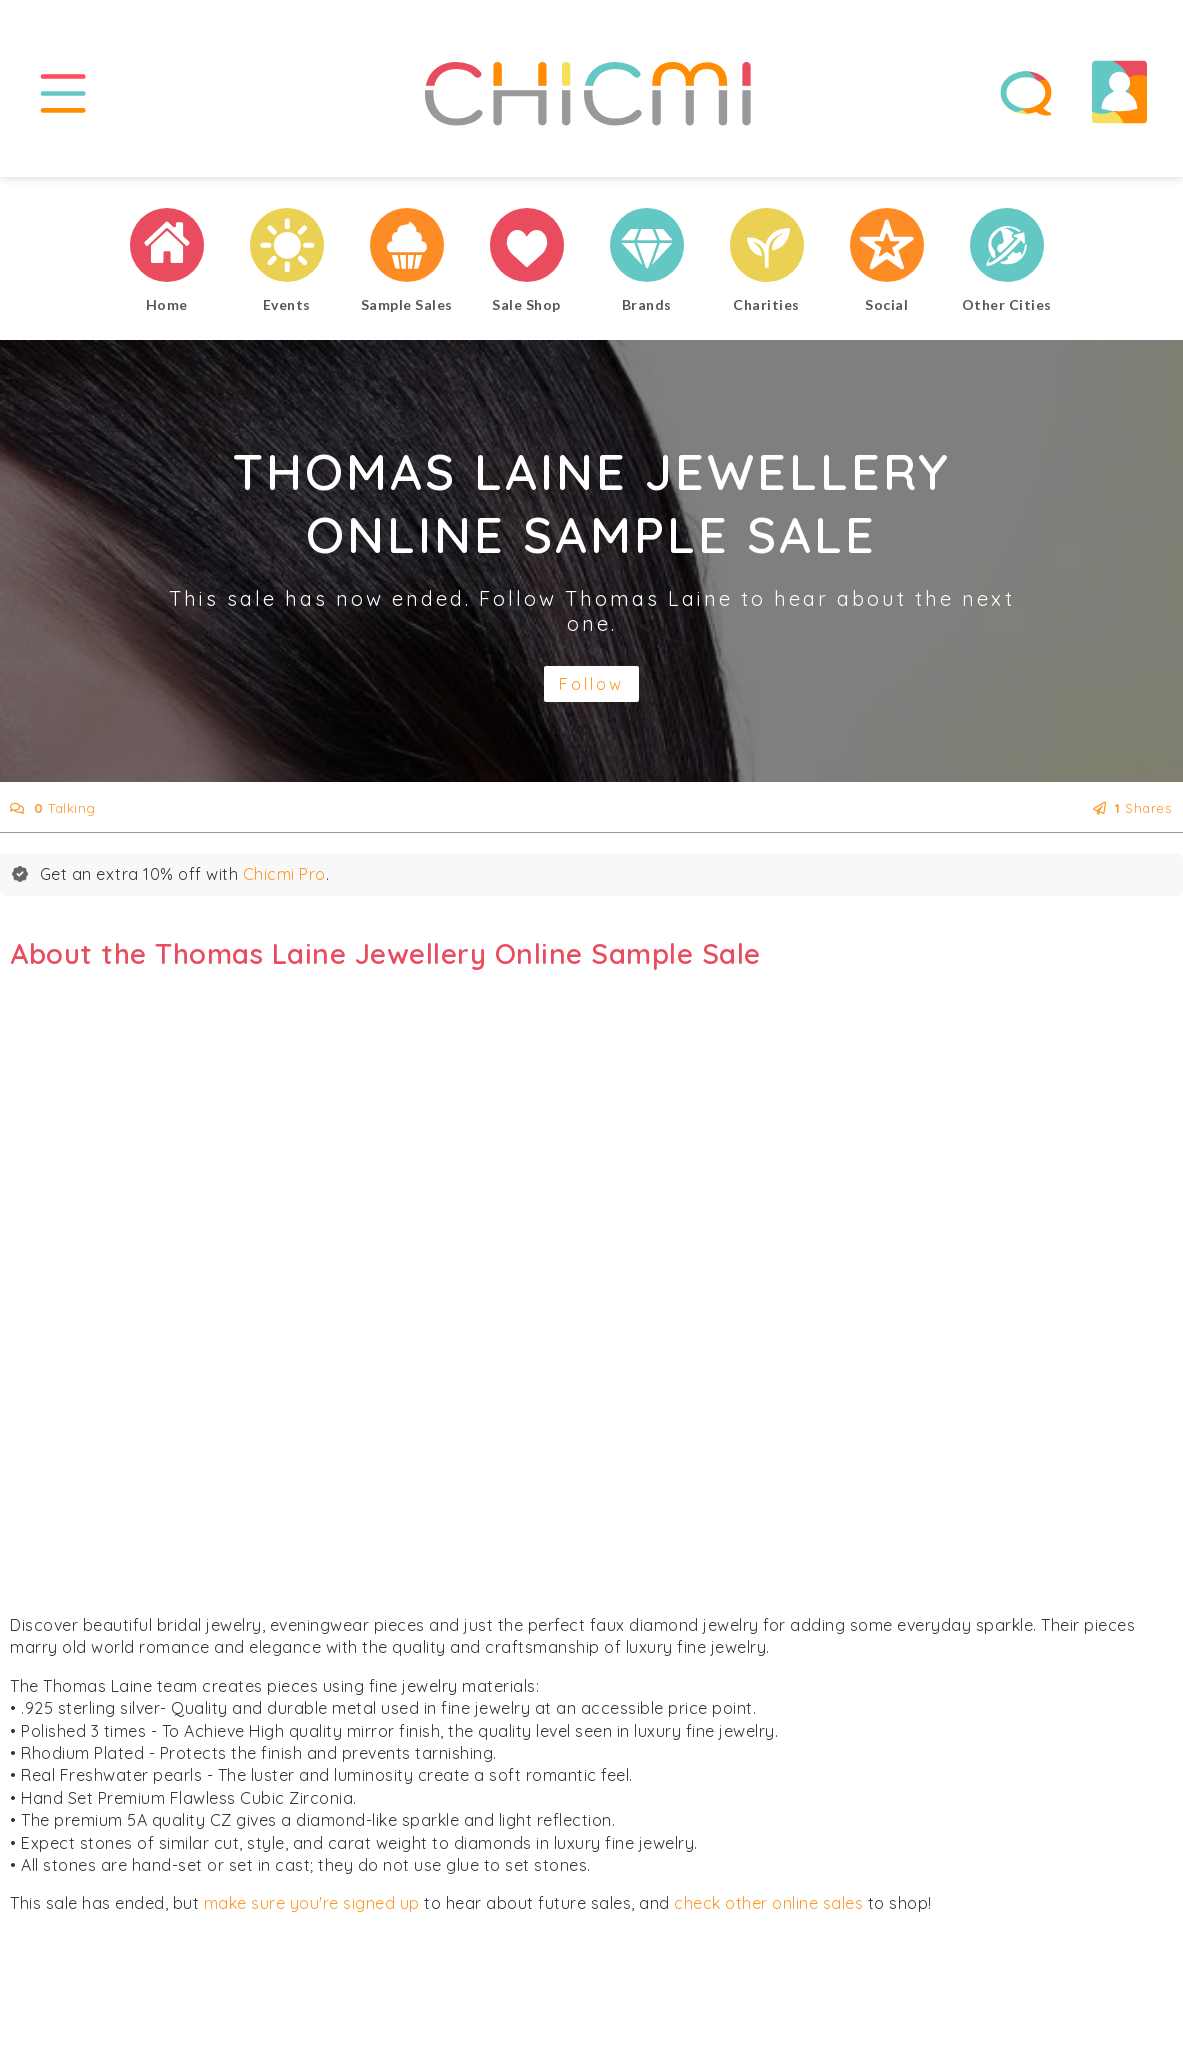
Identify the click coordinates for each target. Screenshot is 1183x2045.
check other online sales (768, 1903)
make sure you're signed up (312, 1903)
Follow (591, 684)
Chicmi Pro (284, 874)
